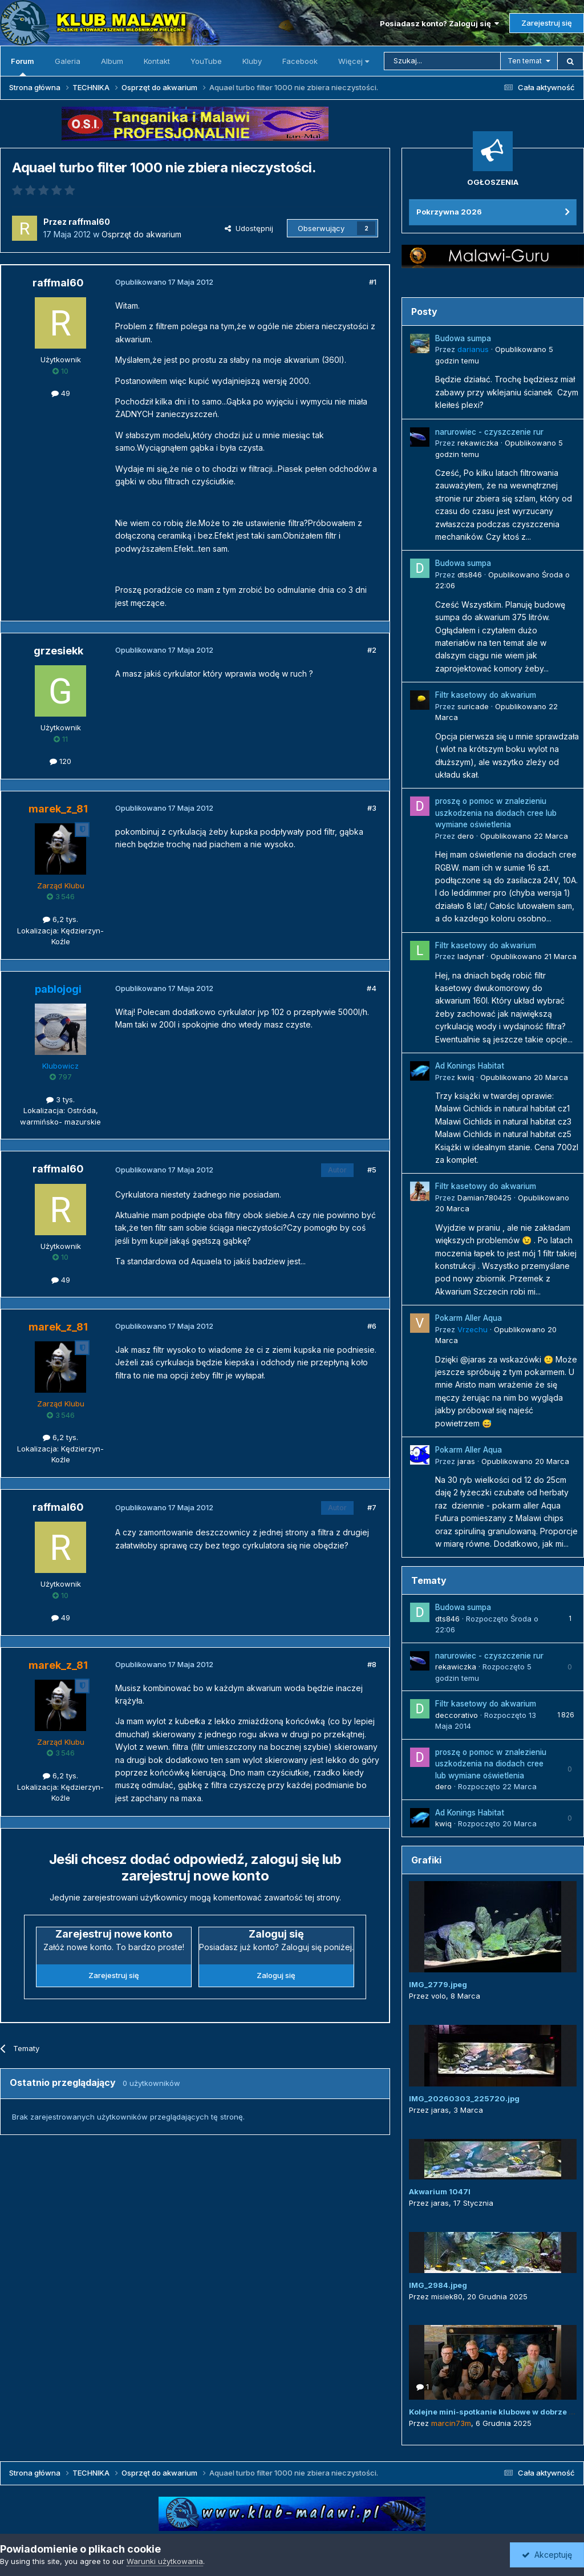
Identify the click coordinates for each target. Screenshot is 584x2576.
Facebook (300, 61)
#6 (371, 1326)
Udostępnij (249, 228)
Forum (22, 66)
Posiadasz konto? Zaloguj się (439, 23)
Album (112, 61)
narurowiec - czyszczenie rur (489, 431)
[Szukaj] (442, 61)
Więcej (353, 61)
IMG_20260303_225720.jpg (464, 2098)
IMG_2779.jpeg (438, 1984)
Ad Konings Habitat (469, 1065)
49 (60, 393)
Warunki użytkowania (165, 2561)
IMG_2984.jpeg (438, 2285)
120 (60, 761)
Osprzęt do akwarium (141, 234)
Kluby (252, 61)
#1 (372, 281)
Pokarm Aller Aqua (468, 1318)
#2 (371, 649)
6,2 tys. (60, 919)
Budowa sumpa (463, 338)
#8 (371, 1664)
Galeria (67, 61)
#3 (371, 807)
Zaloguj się (276, 1975)
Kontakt (157, 61)
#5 (371, 1169)
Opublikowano (524, 835)
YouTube (206, 61)
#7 (371, 1507)
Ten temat (525, 60)
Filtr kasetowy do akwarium (485, 694)
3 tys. (60, 1099)
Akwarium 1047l (440, 2191)
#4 (371, 988)
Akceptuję (547, 2554)
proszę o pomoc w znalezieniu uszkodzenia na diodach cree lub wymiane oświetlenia (496, 812)
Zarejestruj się (546, 22)
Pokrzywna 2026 (449, 211)
